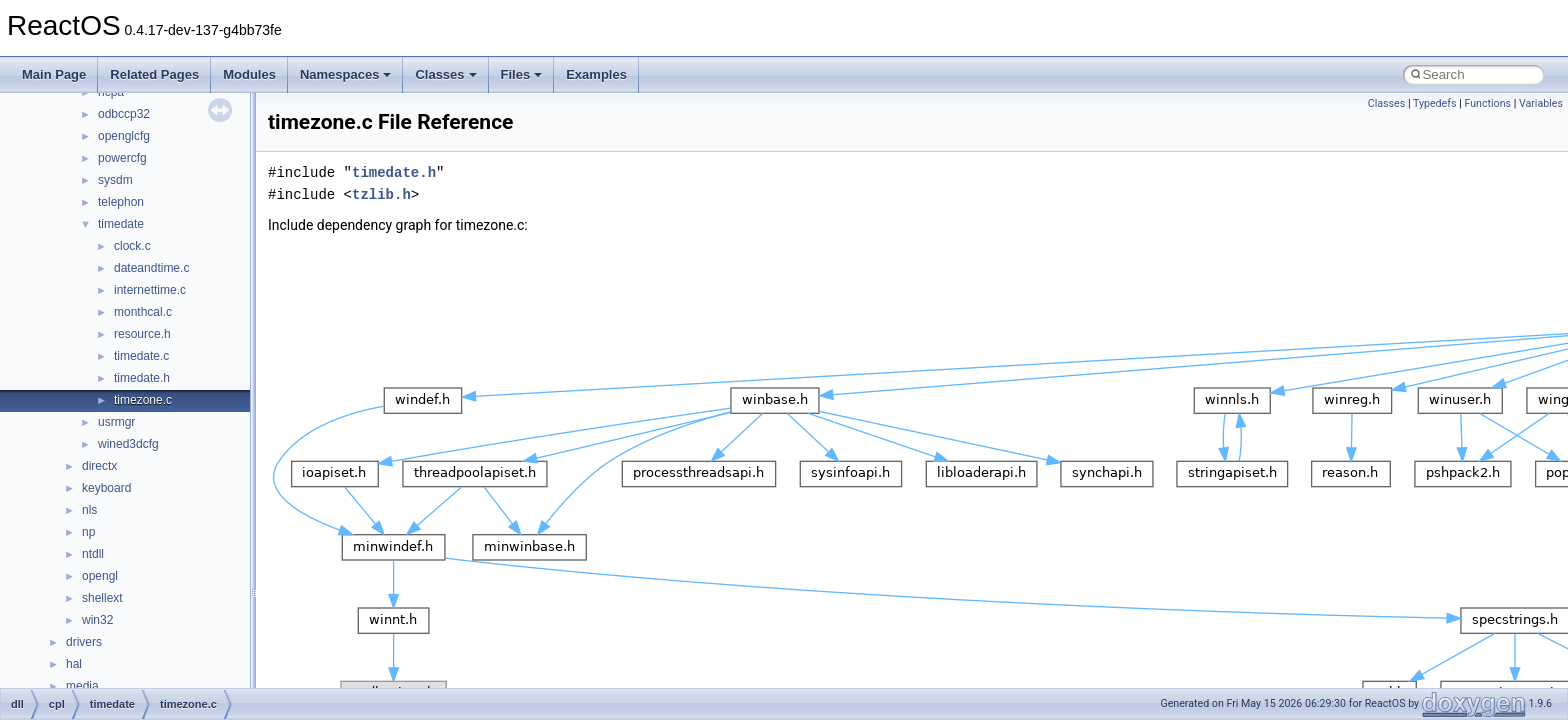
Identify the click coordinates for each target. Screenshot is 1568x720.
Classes (445, 74)
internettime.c (150, 290)
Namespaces (346, 74)
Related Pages (154, 74)
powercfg (122, 158)
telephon (121, 202)
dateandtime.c (151, 268)
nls (89, 510)
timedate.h (142, 378)
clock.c (132, 246)
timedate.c (141, 356)
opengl (100, 576)
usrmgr (116, 422)
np (88, 532)
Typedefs (1435, 103)
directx (99, 466)
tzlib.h (381, 194)
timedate (121, 224)
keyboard (106, 488)
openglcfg (124, 136)
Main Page (54, 74)
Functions (1487, 103)
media (82, 686)
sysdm (115, 180)
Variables (1541, 103)
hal (74, 664)
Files (522, 74)
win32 (97, 620)
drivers (84, 642)
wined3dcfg (128, 444)
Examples (596, 74)
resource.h (142, 334)
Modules (249, 74)
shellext (102, 598)
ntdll (93, 554)
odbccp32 (124, 114)
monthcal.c (143, 312)
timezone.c (143, 400)
